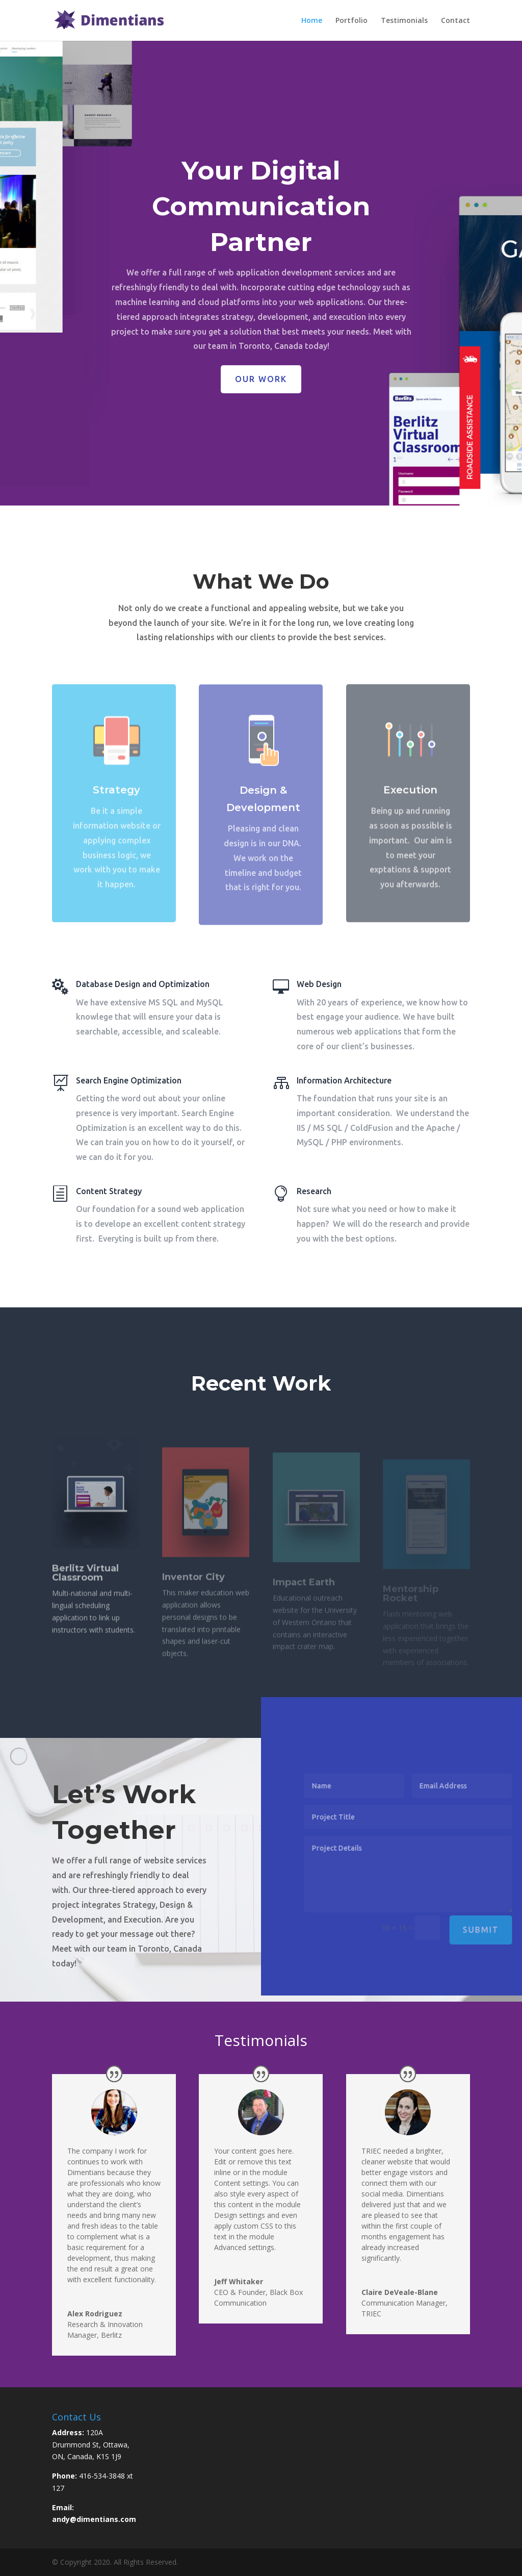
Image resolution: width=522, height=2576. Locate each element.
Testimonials (404, 21)
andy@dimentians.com (94, 2519)
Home (311, 21)
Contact (455, 21)
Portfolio (351, 21)
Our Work (261, 389)
